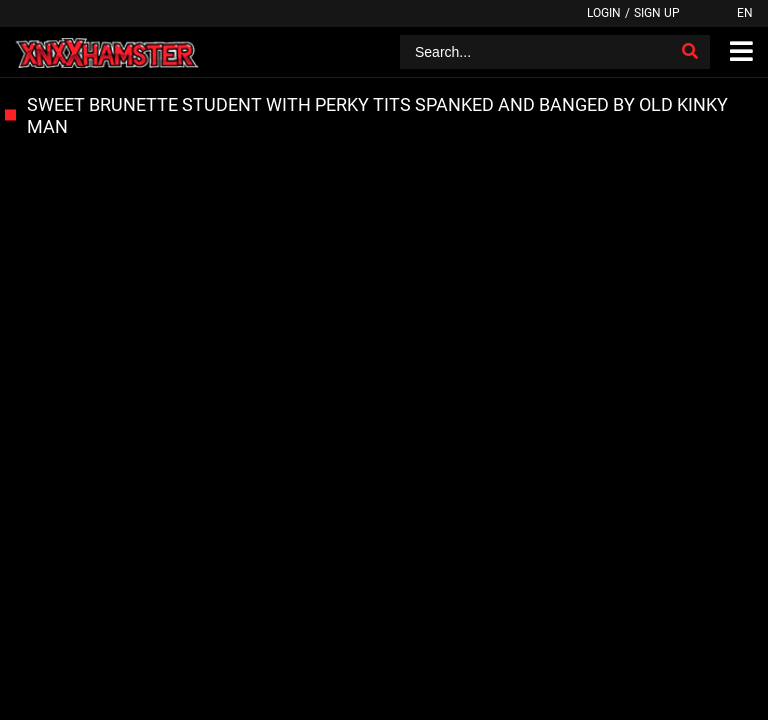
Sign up (657, 13)
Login (604, 13)
